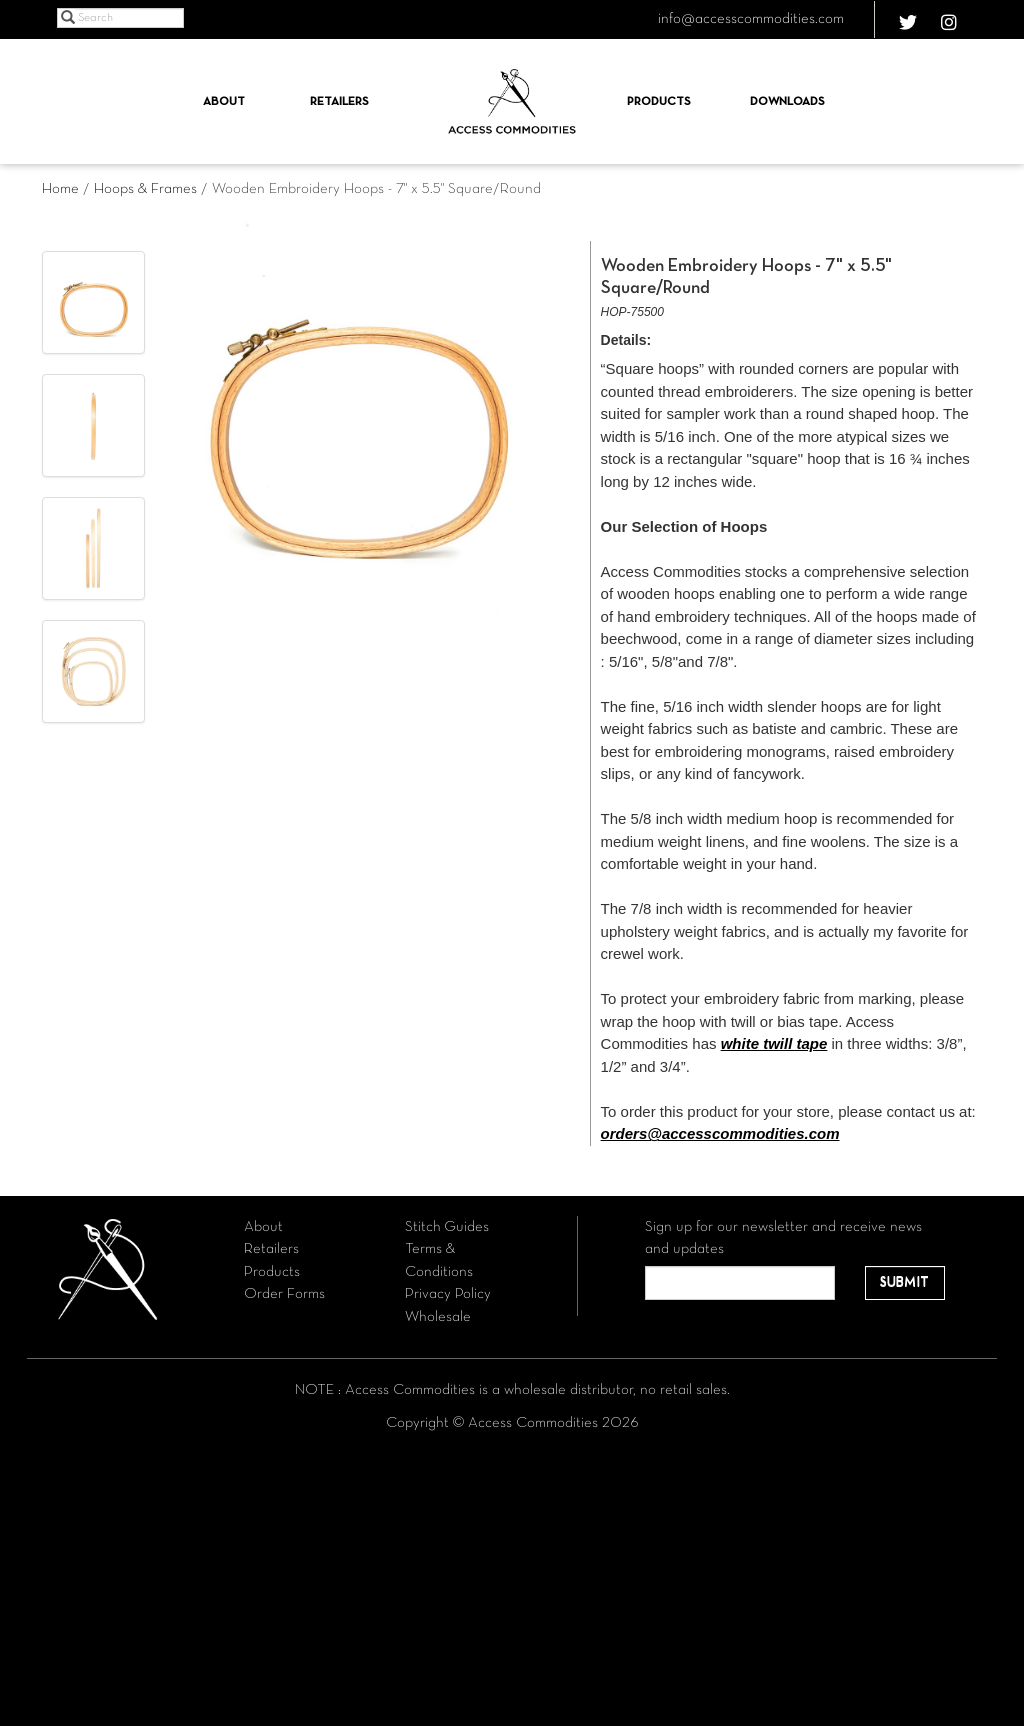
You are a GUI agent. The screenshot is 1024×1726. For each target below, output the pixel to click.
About (224, 102)
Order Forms (284, 1294)
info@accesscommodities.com (751, 19)
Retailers (339, 102)
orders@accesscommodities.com (720, 1133)
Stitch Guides (447, 1227)
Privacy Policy (448, 1294)
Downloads (787, 102)
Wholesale (438, 1317)
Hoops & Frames (145, 189)
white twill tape (774, 1043)
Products (659, 102)
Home (60, 189)
